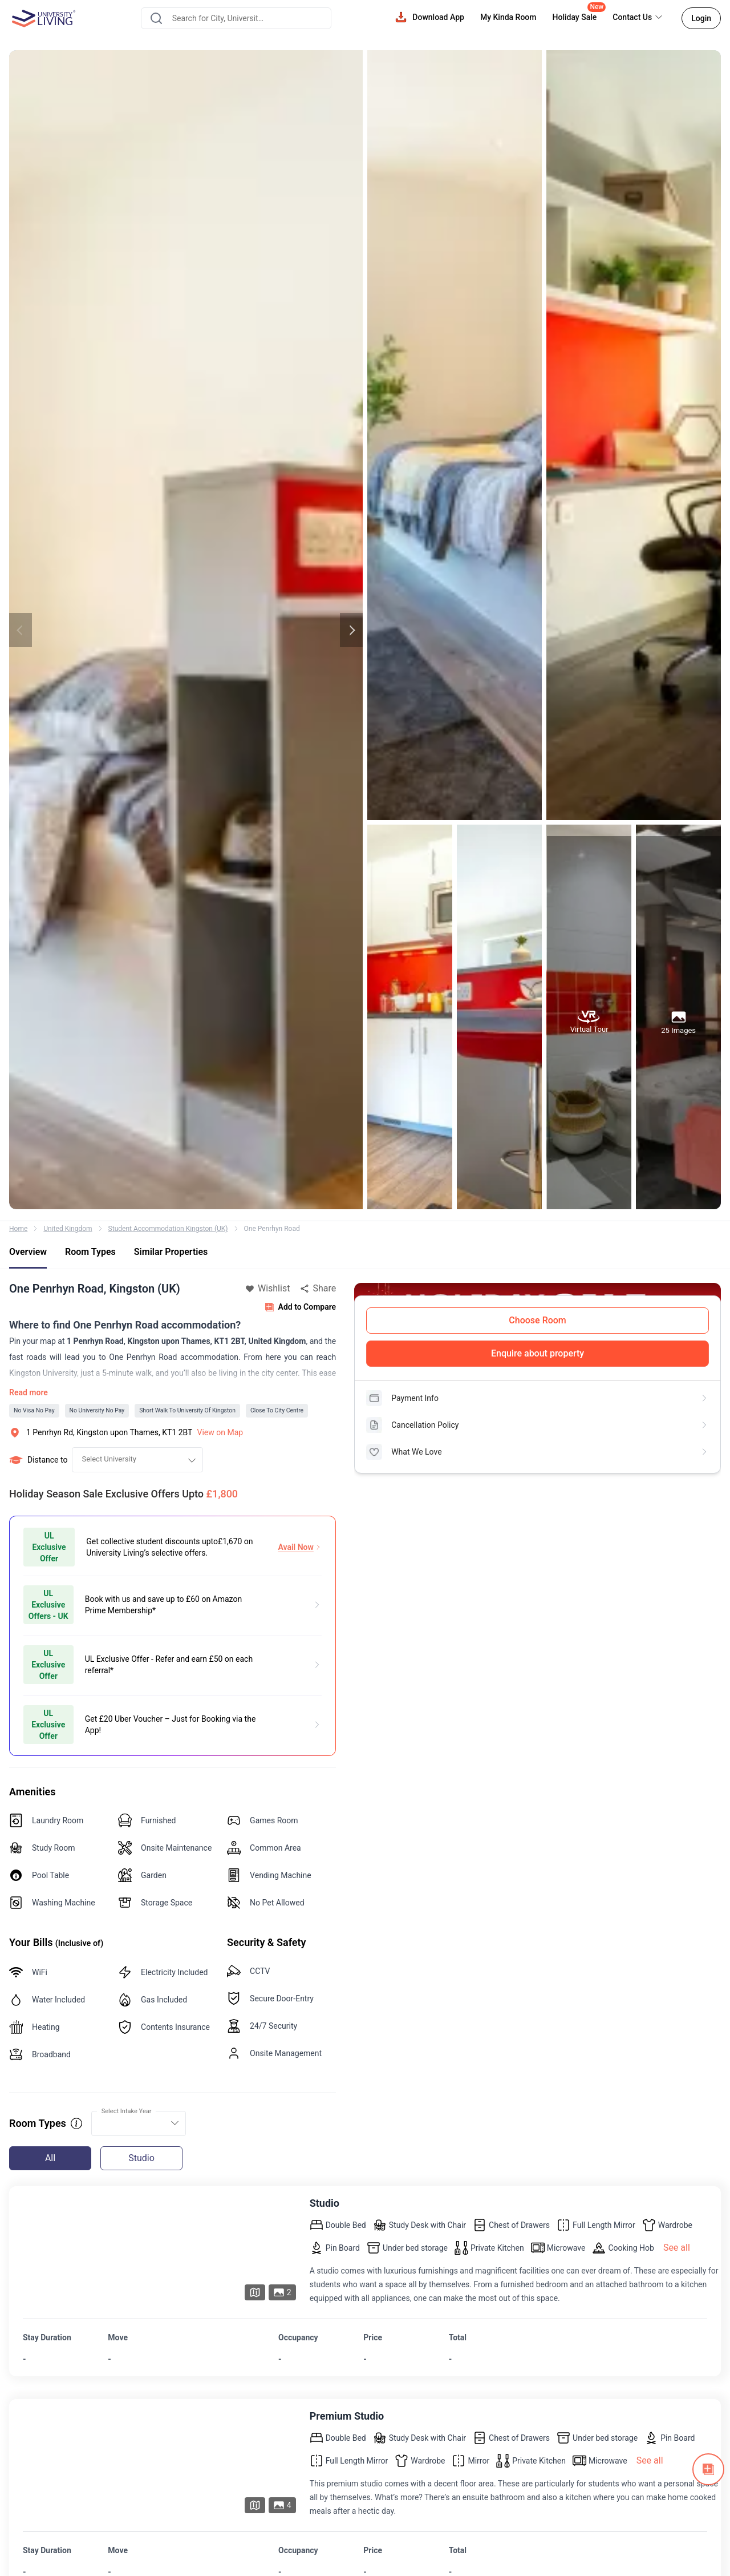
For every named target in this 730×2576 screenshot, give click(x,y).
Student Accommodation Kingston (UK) (168, 1229)
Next (351, 630)
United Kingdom (67, 1229)
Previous (20, 630)
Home (18, 1229)
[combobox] (236, 18)
